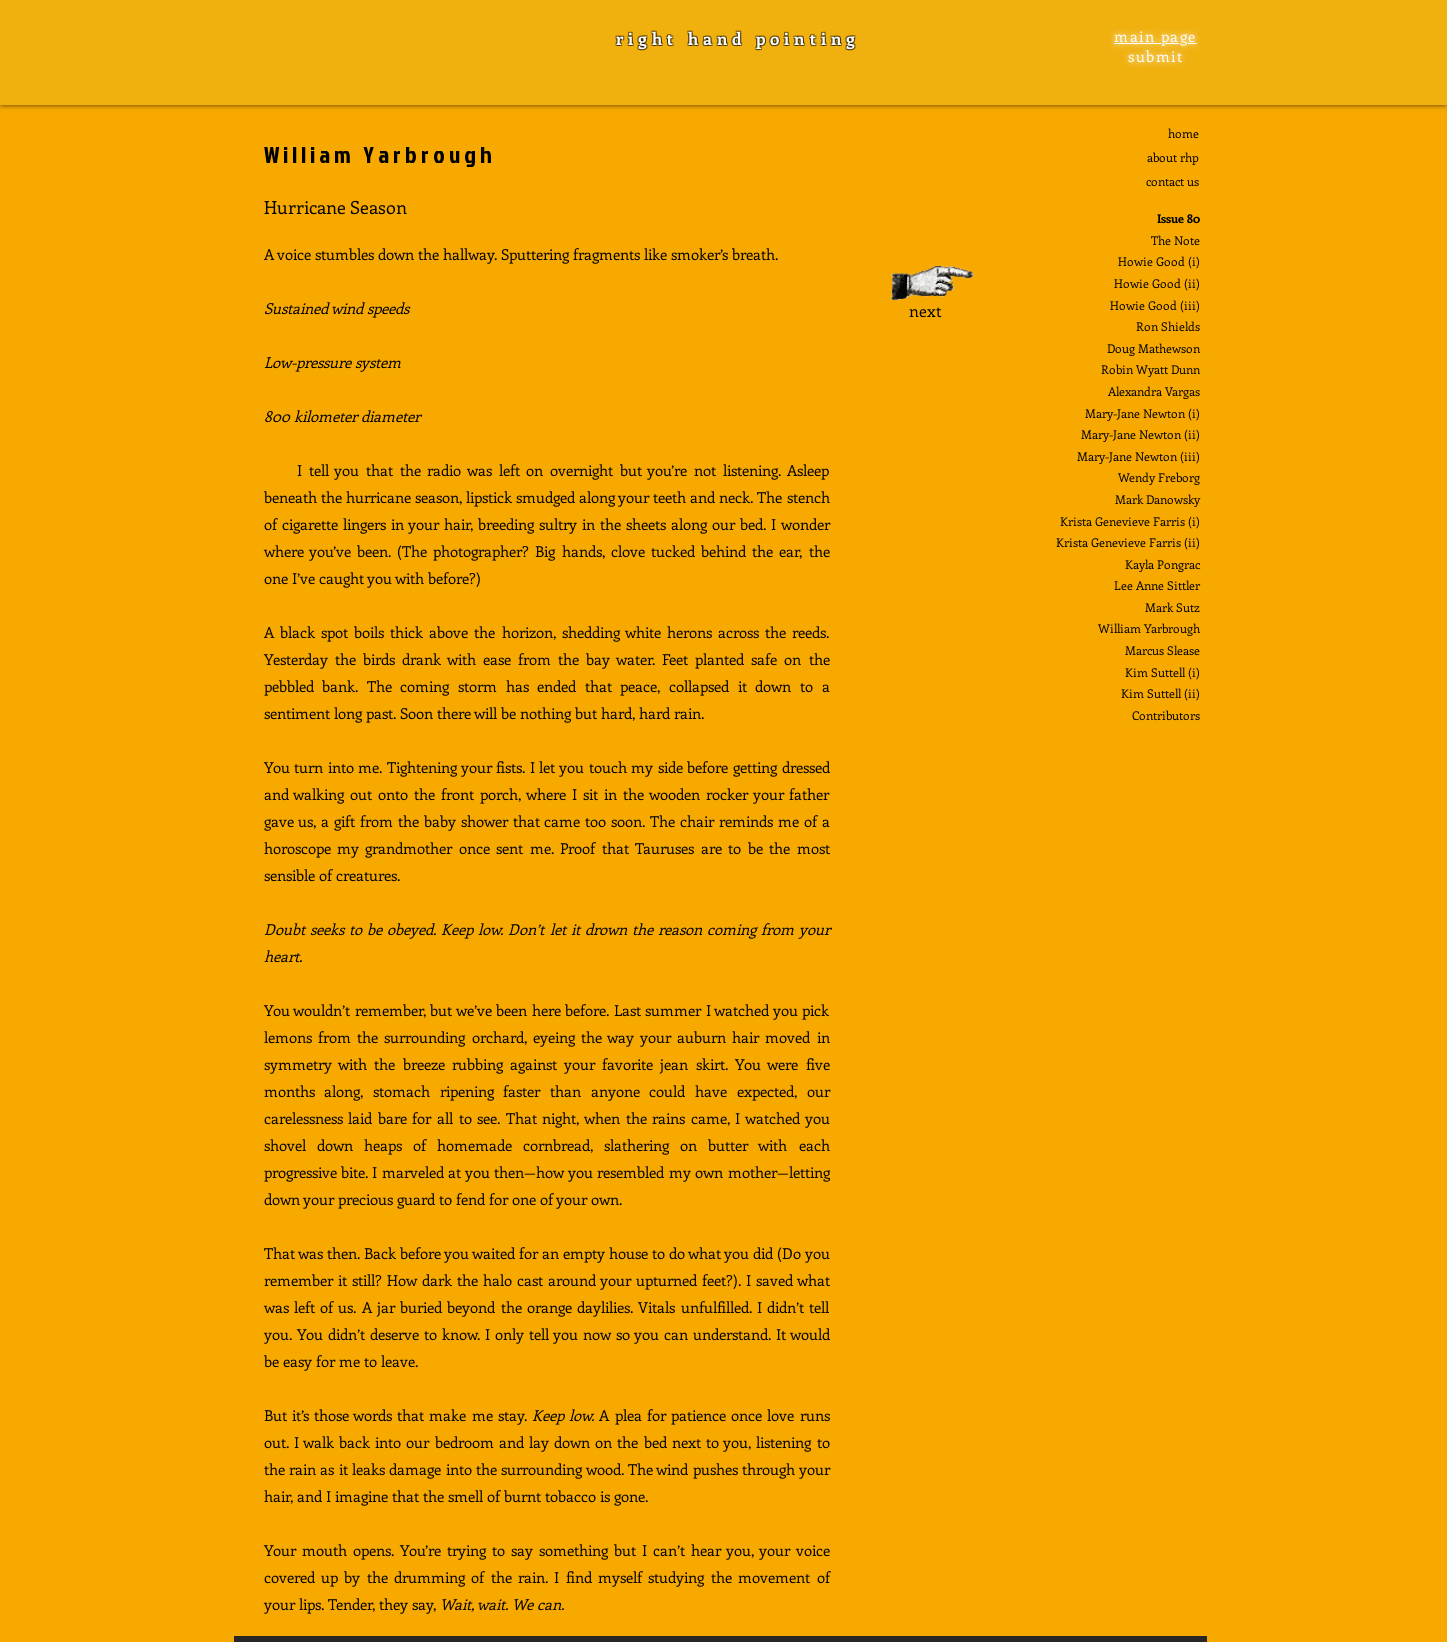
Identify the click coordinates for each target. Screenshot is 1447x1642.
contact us (1172, 181)
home (1183, 133)
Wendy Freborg (1159, 477)
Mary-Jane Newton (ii (1138, 434)
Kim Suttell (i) (1162, 672)
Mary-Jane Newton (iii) (1138, 456)
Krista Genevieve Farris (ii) (1128, 542)
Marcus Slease (1162, 650)
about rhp (1173, 157)
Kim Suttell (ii (1158, 693)
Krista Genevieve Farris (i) (1130, 521)
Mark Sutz (1172, 607)
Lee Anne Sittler (1157, 585)
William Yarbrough (1149, 628)
